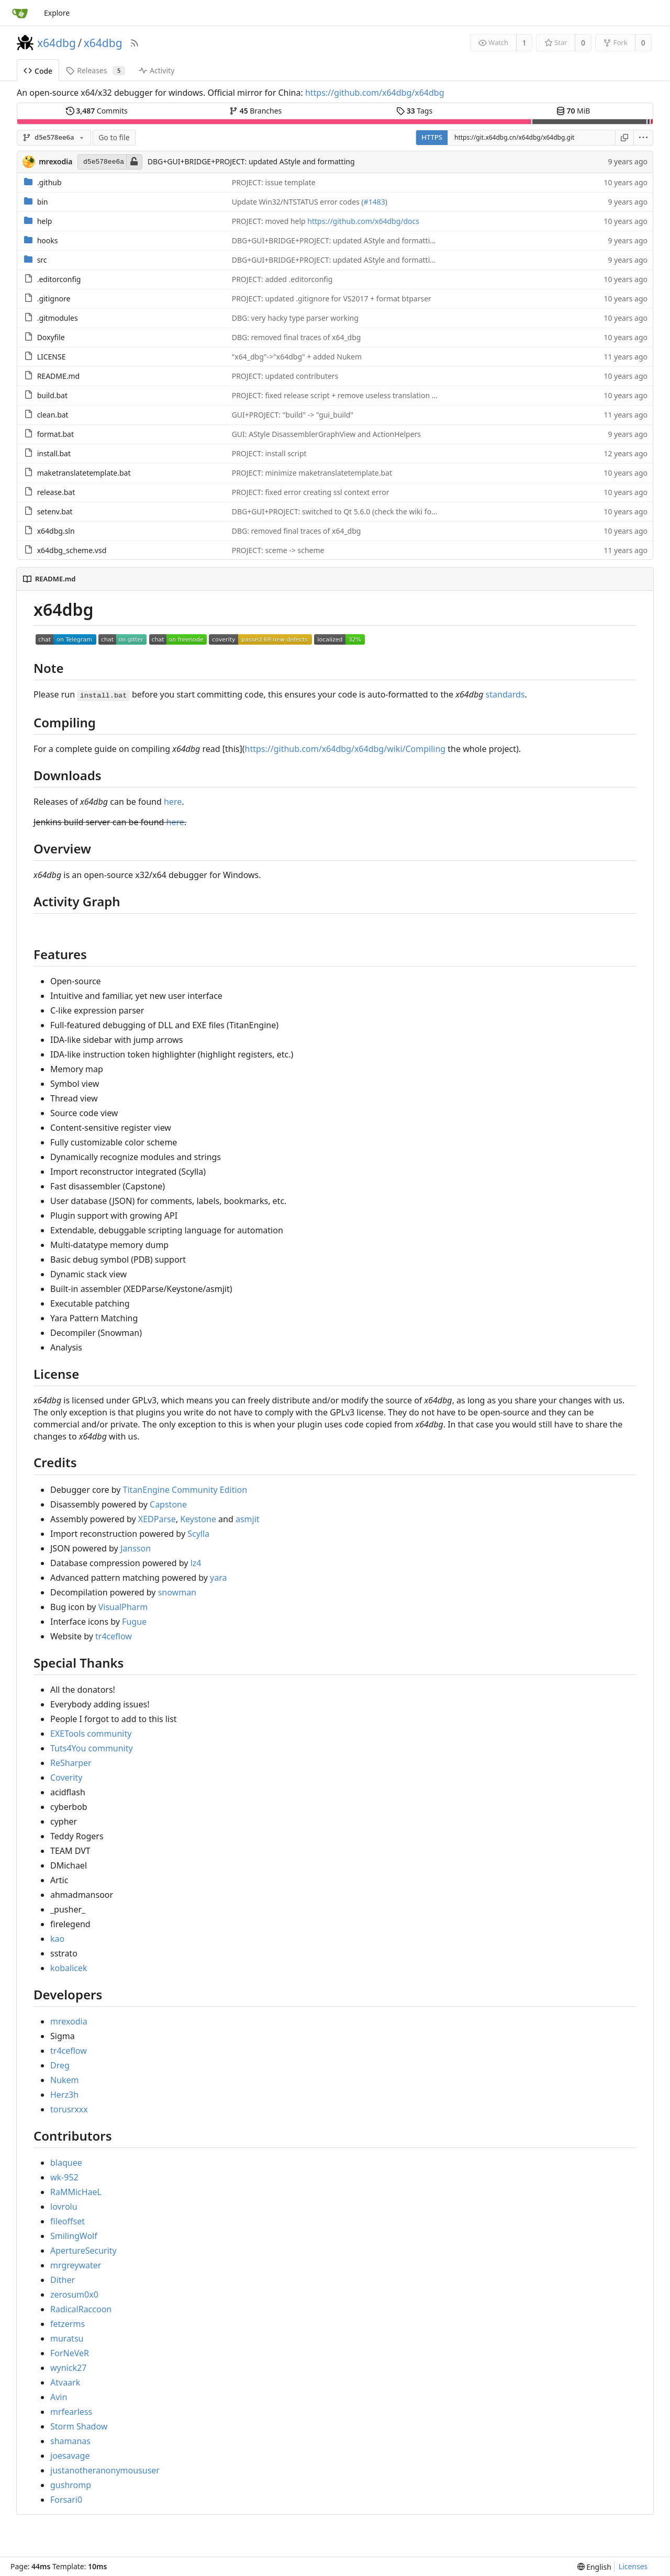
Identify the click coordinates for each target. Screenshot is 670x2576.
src (42, 260)
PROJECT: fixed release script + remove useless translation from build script (360, 395)
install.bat (54, 453)
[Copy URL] (624, 137)
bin (42, 202)
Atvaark (65, 2382)
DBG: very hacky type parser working (295, 318)
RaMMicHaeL (76, 2192)
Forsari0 (66, 2499)
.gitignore (54, 298)
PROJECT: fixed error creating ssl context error (310, 492)
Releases (95, 70)
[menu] (643, 137)
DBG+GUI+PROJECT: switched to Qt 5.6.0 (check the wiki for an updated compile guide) (380, 511)
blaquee (66, 2162)
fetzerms (67, 2324)
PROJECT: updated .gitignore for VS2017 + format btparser (331, 298)
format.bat (55, 434)
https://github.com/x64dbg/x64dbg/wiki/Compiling (345, 749)
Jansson (135, 1548)
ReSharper (71, 1763)
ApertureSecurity (83, 2250)
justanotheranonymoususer (105, 2470)
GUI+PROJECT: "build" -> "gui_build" (292, 415)
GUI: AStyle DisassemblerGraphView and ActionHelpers (326, 434)
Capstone (168, 1504)
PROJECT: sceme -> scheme (278, 550)
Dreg (60, 2065)
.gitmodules (57, 318)
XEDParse (157, 1519)
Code (38, 71)
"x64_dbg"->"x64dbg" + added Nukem (297, 357)
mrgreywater (75, 2265)
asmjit (248, 1519)
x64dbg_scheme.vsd (72, 550)
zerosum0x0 (74, 2294)
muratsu (66, 2338)
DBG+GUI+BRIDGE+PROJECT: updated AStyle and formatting (251, 161)
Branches (255, 111)
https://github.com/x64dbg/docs (363, 221)
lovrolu (63, 2206)
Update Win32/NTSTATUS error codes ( (298, 202)
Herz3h (64, 2094)
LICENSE (51, 357)
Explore (57, 13)
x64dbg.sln (56, 531)
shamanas (70, 2441)
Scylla (198, 1533)
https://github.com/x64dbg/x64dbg (374, 92)
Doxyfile (51, 337)
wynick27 (68, 2367)
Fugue (134, 1621)
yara (218, 1577)
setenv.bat (55, 511)
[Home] (20, 13)
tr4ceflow (113, 1636)
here (173, 801)
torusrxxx (69, 2109)
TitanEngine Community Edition (185, 1489)
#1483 (374, 202)
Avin (58, 2397)
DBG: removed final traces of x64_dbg (296, 337)
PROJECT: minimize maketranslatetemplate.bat (312, 473)
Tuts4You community (91, 1748)
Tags (414, 111)
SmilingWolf (73, 2236)
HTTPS (431, 137)
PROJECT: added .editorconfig (282, 279)
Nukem (64, 2080)
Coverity (66, 1777)
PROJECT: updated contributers (285, 376)
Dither (62, 2280)
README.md (58, 376)
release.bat (56, 492)
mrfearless (71, 2411)
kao (57, 1938)
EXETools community (90, 1733)
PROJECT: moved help (270, 221)
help (44, 221)
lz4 (196, 1563)
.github (49, 182)
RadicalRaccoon (80, 2309)
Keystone (198, 1519)
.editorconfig (59, 279)
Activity (156, 70)
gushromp (70, 2485)
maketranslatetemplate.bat (84, 473)
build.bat (52, 395)
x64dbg (56, 43)
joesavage (70, 2455)
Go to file (113, 137)
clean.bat (53, 415)
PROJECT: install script (269, 453)
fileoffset (67, 2221)
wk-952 (64, 2177)
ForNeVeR (69, 2353)
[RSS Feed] (134, 43)
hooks (47, 240)
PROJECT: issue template (274, 182)
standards (505, 694)
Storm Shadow (78, 2426)
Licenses (633, 2566)
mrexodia (68, 2021)
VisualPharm (123, 1607)
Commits (97, 111)
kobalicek (68, 1968)
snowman (177, 1592)
